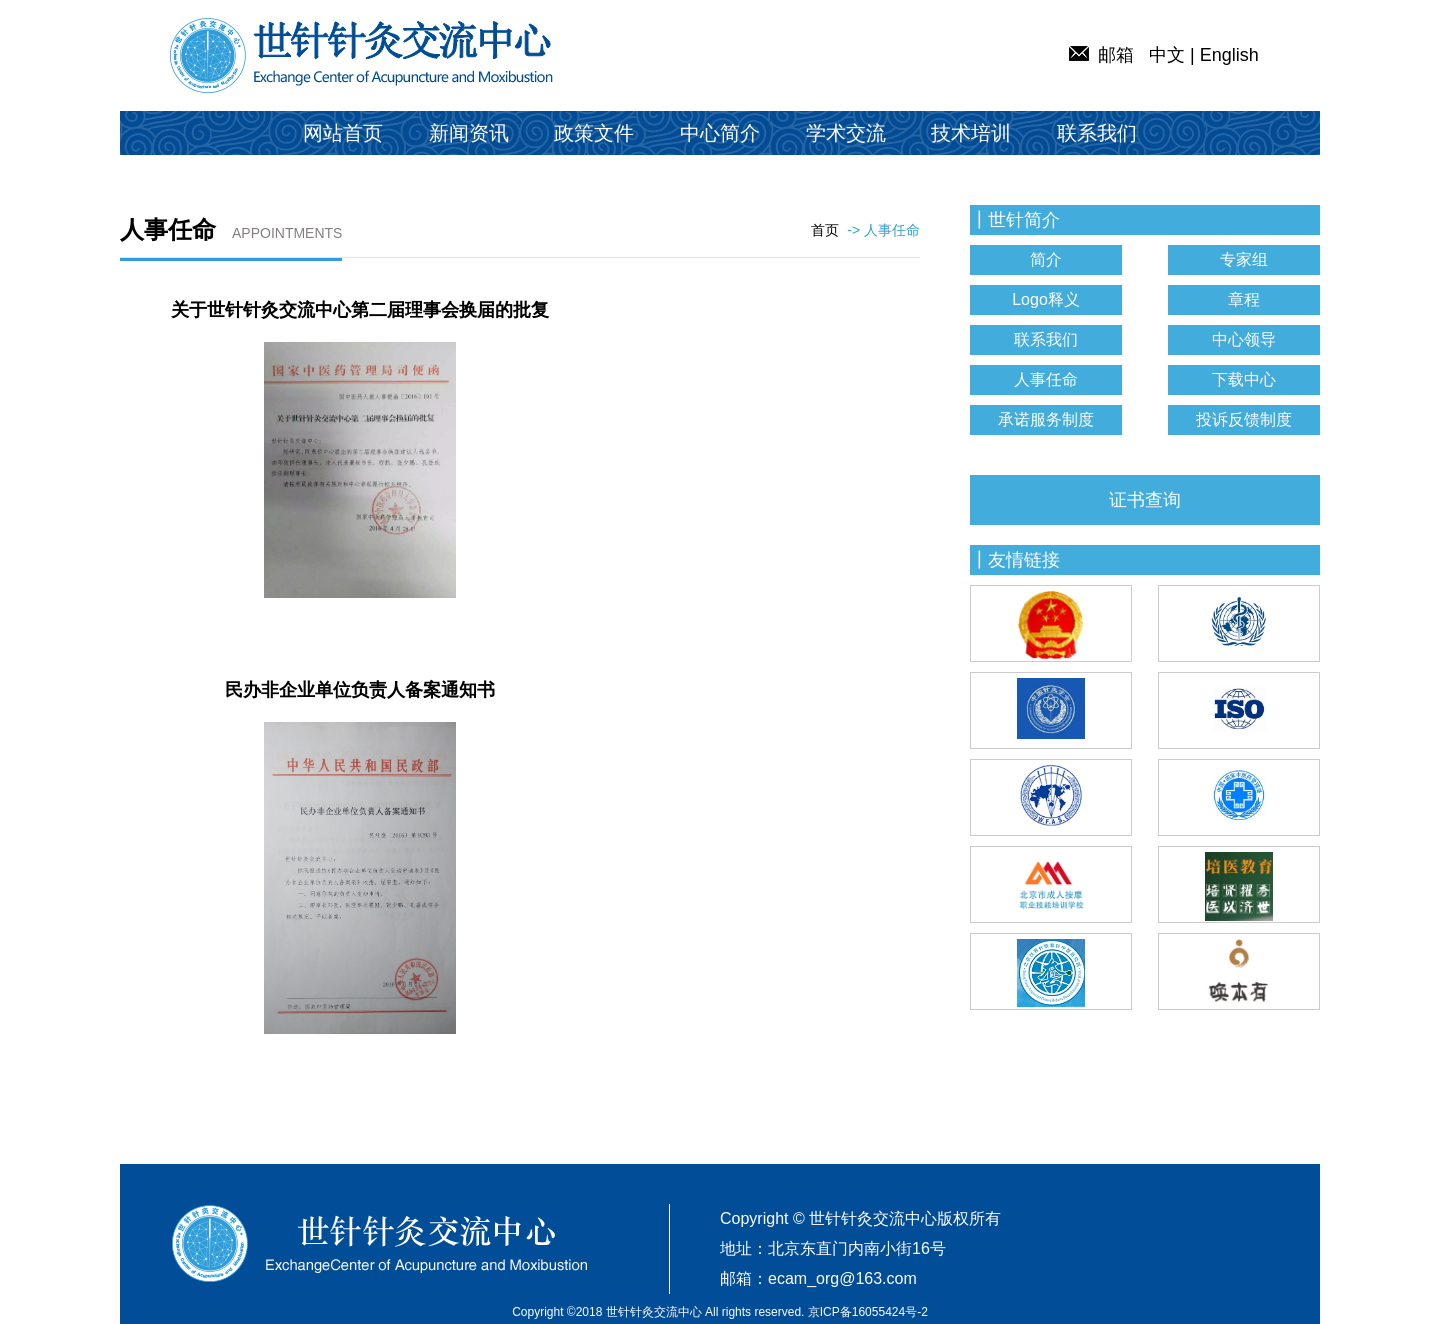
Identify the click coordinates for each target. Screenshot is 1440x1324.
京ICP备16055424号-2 (868, 1312)
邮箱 (1101, 55)
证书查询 (1145, 500)
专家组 (1244, 259)
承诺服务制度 (1046, 419)
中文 (1167, 55)
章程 (1244, 299)
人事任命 (1046, 379)
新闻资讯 (469, 133)
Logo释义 (1046, 299)
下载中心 (1244, 379)
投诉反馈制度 (1244, 419)
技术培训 (971, 133)
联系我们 (1097, 133)
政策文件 (594, 133)
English (1229, 55)
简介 (1046, 259)
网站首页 (343, 133)
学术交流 (846, 133)
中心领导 (1244, 339)
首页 (825, 230)
